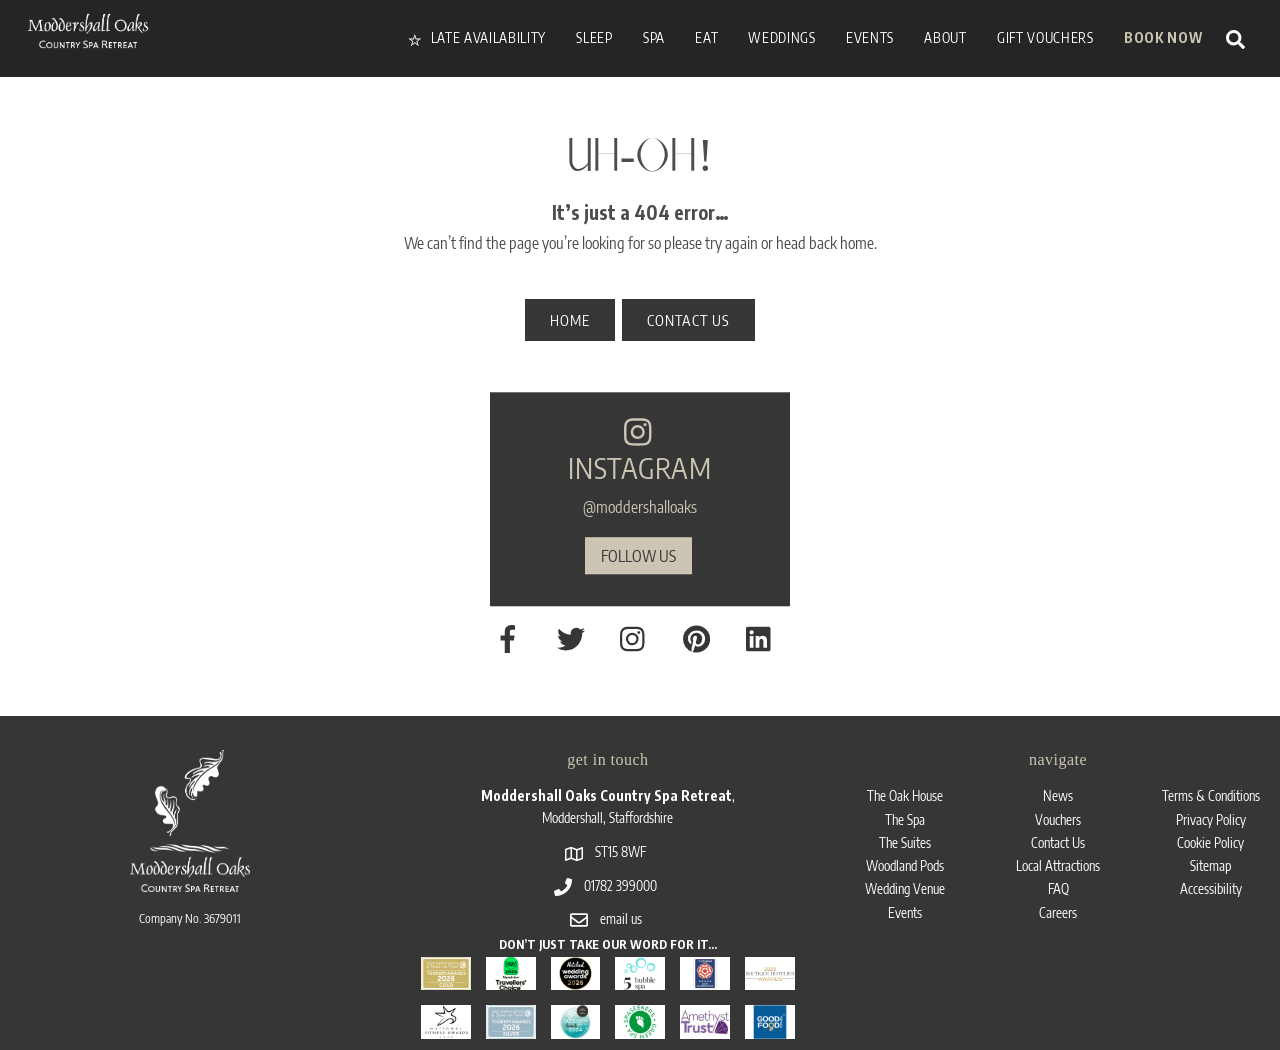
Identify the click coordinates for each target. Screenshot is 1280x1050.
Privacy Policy (1211, 743)
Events (905, 838)
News (1058, 719)
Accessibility (1210, 814)
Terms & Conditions (1210, 719)
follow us (638, 521)
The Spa (905, 743)
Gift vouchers (1045, 37)
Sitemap (1211, 791)
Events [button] (870, 37)
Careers (1058, 838)
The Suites (905, 767)
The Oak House (905, 719)
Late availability (477, 37)
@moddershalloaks (640, 472)
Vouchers (1058, 743)
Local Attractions (1058, 791)
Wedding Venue (905, 814)
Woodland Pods (905, 791)
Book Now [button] (1163, 37)
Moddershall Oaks (144, 993)
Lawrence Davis (1179, 994)
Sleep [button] (594, 37)
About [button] (945, 37)
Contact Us (1058, 767)
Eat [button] (706, 37)
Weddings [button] (781, 37)
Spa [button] (654, 37)
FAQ (1058, 814)
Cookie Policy (1210, 767)
